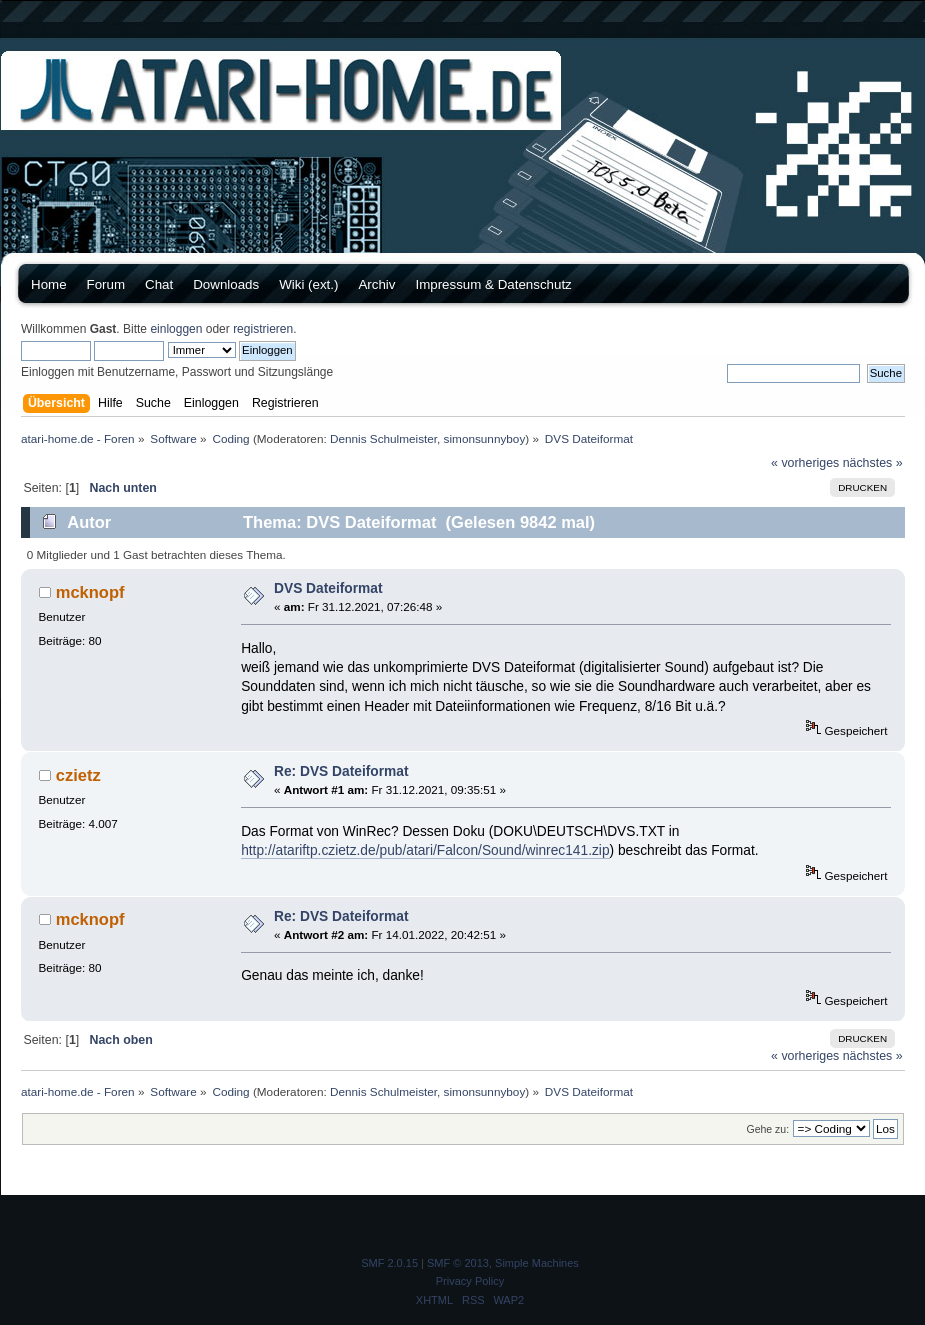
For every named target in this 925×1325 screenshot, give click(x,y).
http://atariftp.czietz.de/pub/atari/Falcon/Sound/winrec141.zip (425, 850)
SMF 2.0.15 (389, 1263)
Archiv (376, 284)
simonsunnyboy (485, 438)
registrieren (263, 329)
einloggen (176, 329)
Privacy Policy (470, 1281)
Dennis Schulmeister (383, 438)
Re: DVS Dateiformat (341, 771)
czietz (78, 775)
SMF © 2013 (458, 1263)
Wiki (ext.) (308, 284)
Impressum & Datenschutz (493, 284)
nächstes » (873, 463)
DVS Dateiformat (328, 588)
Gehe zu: (767, 1129)
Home (49, 284)
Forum (106, 284)
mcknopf (90, 592)
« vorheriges (805, 463)
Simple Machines (537, 1263)
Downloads (226, 284)
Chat (159, 284)
